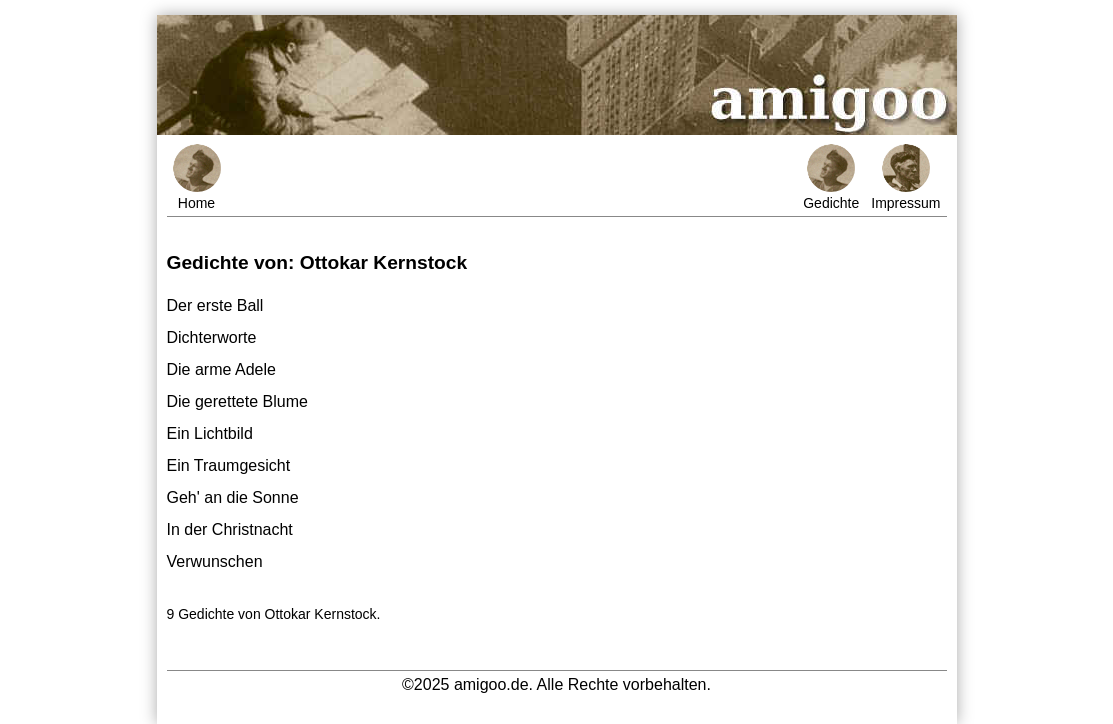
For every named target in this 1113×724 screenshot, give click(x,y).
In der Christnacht (230, 529)
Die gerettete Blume (237, 401)
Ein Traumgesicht (229, 465)
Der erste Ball (215, 305)
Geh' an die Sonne (233, 497)
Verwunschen (215, 561)
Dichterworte (212, 337)
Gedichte (831, 177)
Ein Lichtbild (210, 433)
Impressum (905, 177)
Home (197, 177)
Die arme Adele (221, 369)
